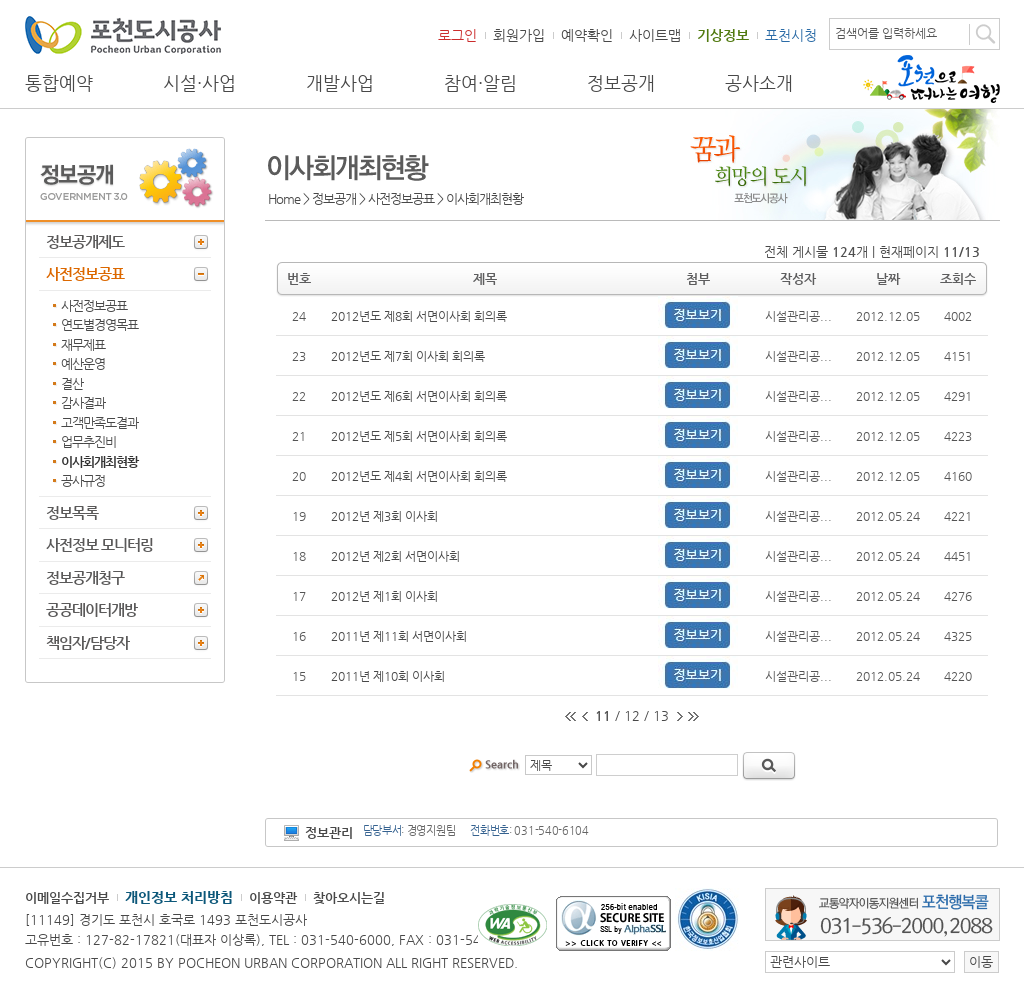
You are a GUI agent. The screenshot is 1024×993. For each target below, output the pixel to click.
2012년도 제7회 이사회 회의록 (408, 356)
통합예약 (59, 83)
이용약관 (273, 897)
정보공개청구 (85, 577)
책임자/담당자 (87, 642)
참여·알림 (480, 83)
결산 (72, 383)
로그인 (457, 35)
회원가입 (519, 35)
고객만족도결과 (99, 422)
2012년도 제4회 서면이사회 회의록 (419, 476)
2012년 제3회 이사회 (384, 516)
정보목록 (72, 512)
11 (603, 715)
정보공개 (621, 83)
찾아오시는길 (349, 897)
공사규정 (83, 480)
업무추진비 (88, 441)
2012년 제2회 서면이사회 (395, 556)
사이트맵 (655, 35)
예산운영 (83, 363)
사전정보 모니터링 (99, 544)
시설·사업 (199, 83)
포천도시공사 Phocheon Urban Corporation (123, 34)
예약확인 (587, 35)
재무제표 (83, 344)
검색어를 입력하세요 (886, 33)
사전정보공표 (85, 273)
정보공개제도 (85, 241)
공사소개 (759, 83)
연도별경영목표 (99, 324)
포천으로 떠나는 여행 (931, 79)
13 (661, 715)
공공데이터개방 (91, 609)
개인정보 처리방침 (179, 897)
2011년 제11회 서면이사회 (399, 636)
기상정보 (723, 35)
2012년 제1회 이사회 (384, 596)
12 (632, 715)
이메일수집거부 (67, 897)
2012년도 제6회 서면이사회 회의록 (419, 396)
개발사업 (340, 83)
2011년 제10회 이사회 (388, 676)
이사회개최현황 (99, 461)
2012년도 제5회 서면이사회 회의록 (419, 436)
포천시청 (791, 35)
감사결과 (83, 402)
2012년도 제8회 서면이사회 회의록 (419, 316)
